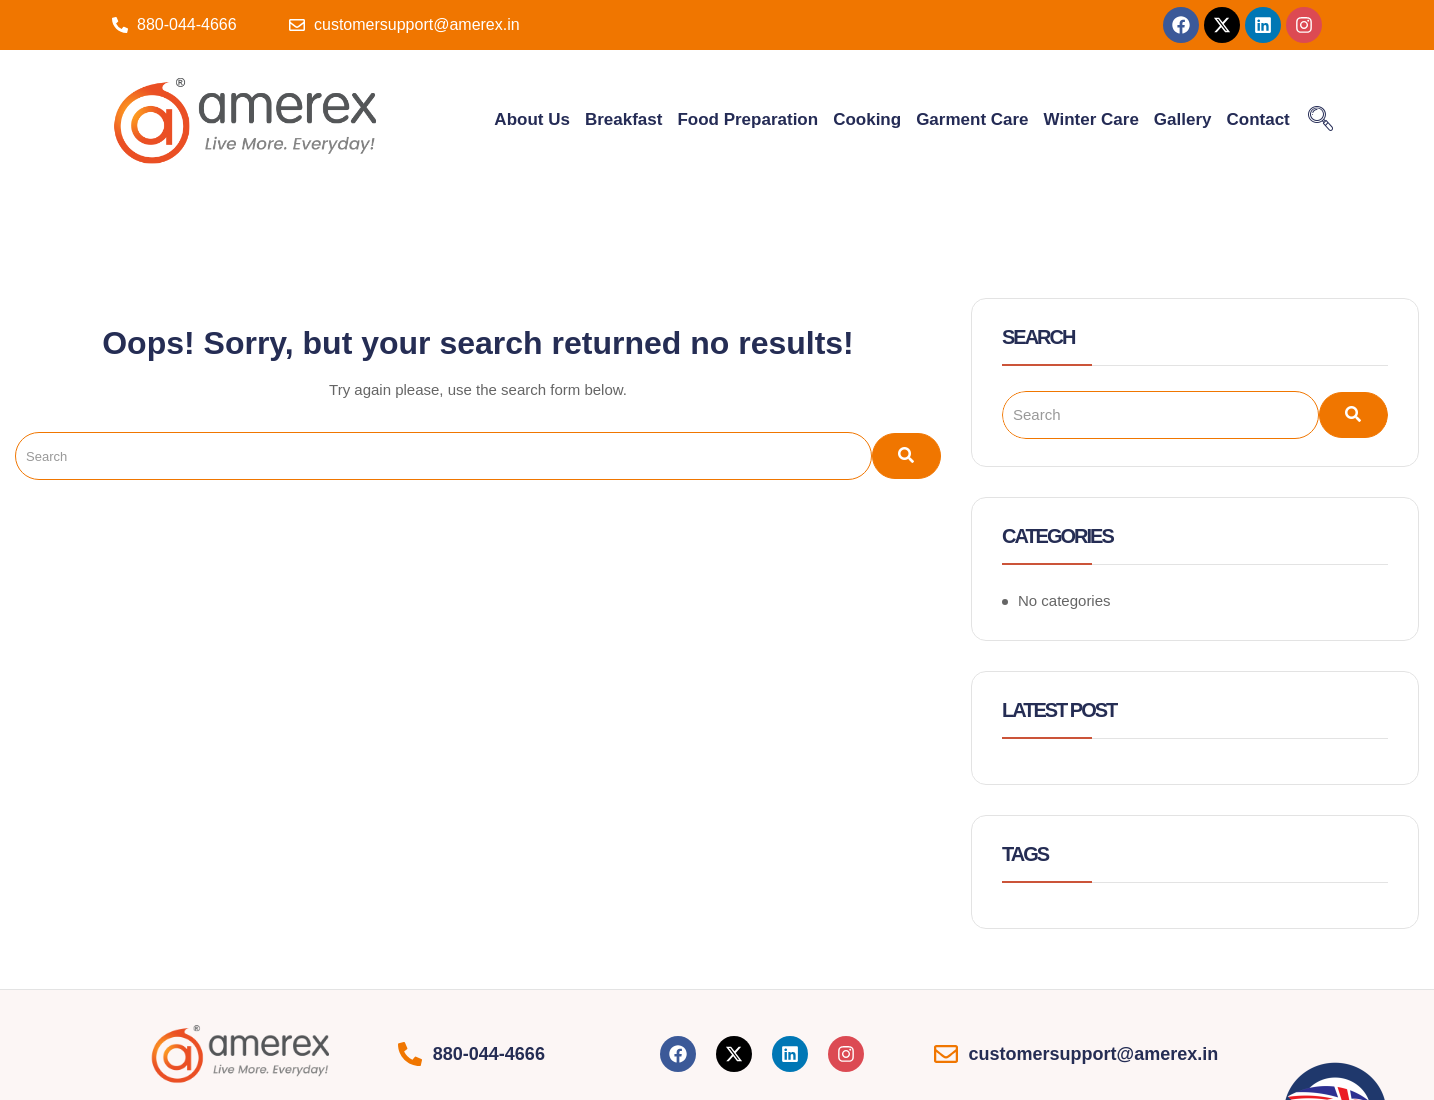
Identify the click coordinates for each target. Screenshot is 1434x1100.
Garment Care (972, 119)
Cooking (867, 119)
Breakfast (624, 119)
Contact (1258, 119)
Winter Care (1091, 119)
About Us (532, 119)
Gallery (1183, 119)
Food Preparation (747, 119)
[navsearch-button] (1321, 120)
